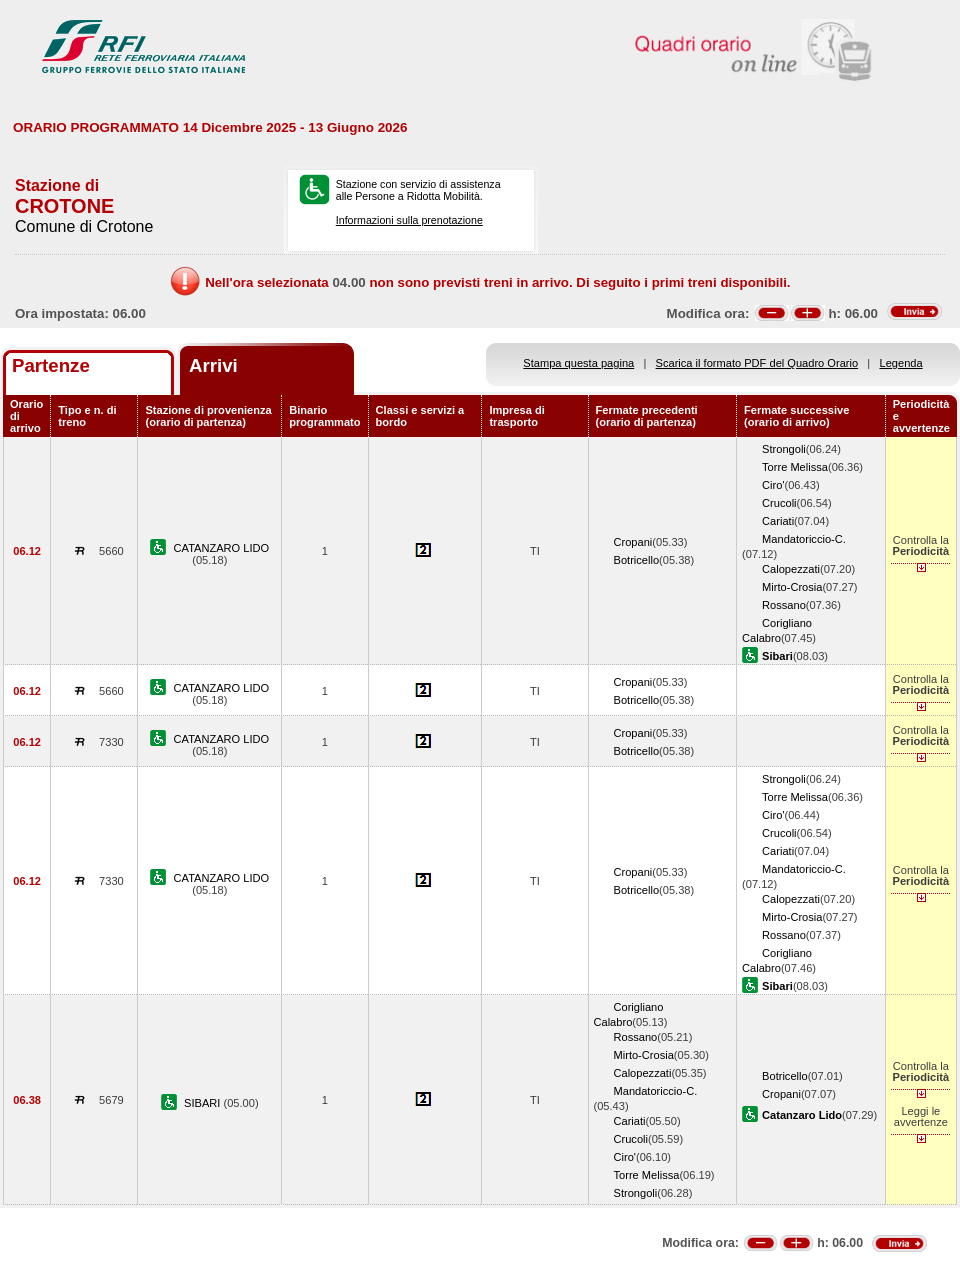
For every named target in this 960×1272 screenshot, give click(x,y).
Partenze (51, 365)
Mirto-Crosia (792, 587)
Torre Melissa (795, 467)
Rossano (784, 605)
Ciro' (773, 485)
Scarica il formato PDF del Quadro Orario (757, 363)
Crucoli (779, 503)
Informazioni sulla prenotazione (409, 220)
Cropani (633, 542)
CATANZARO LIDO (222, 548)
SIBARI (203, 1103)
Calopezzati (791, 569)
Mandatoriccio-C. (804, 539)
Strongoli (784, 449)
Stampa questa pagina (578, 363)
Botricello (637, 560)
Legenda (901, 363)
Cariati (778, 521)
